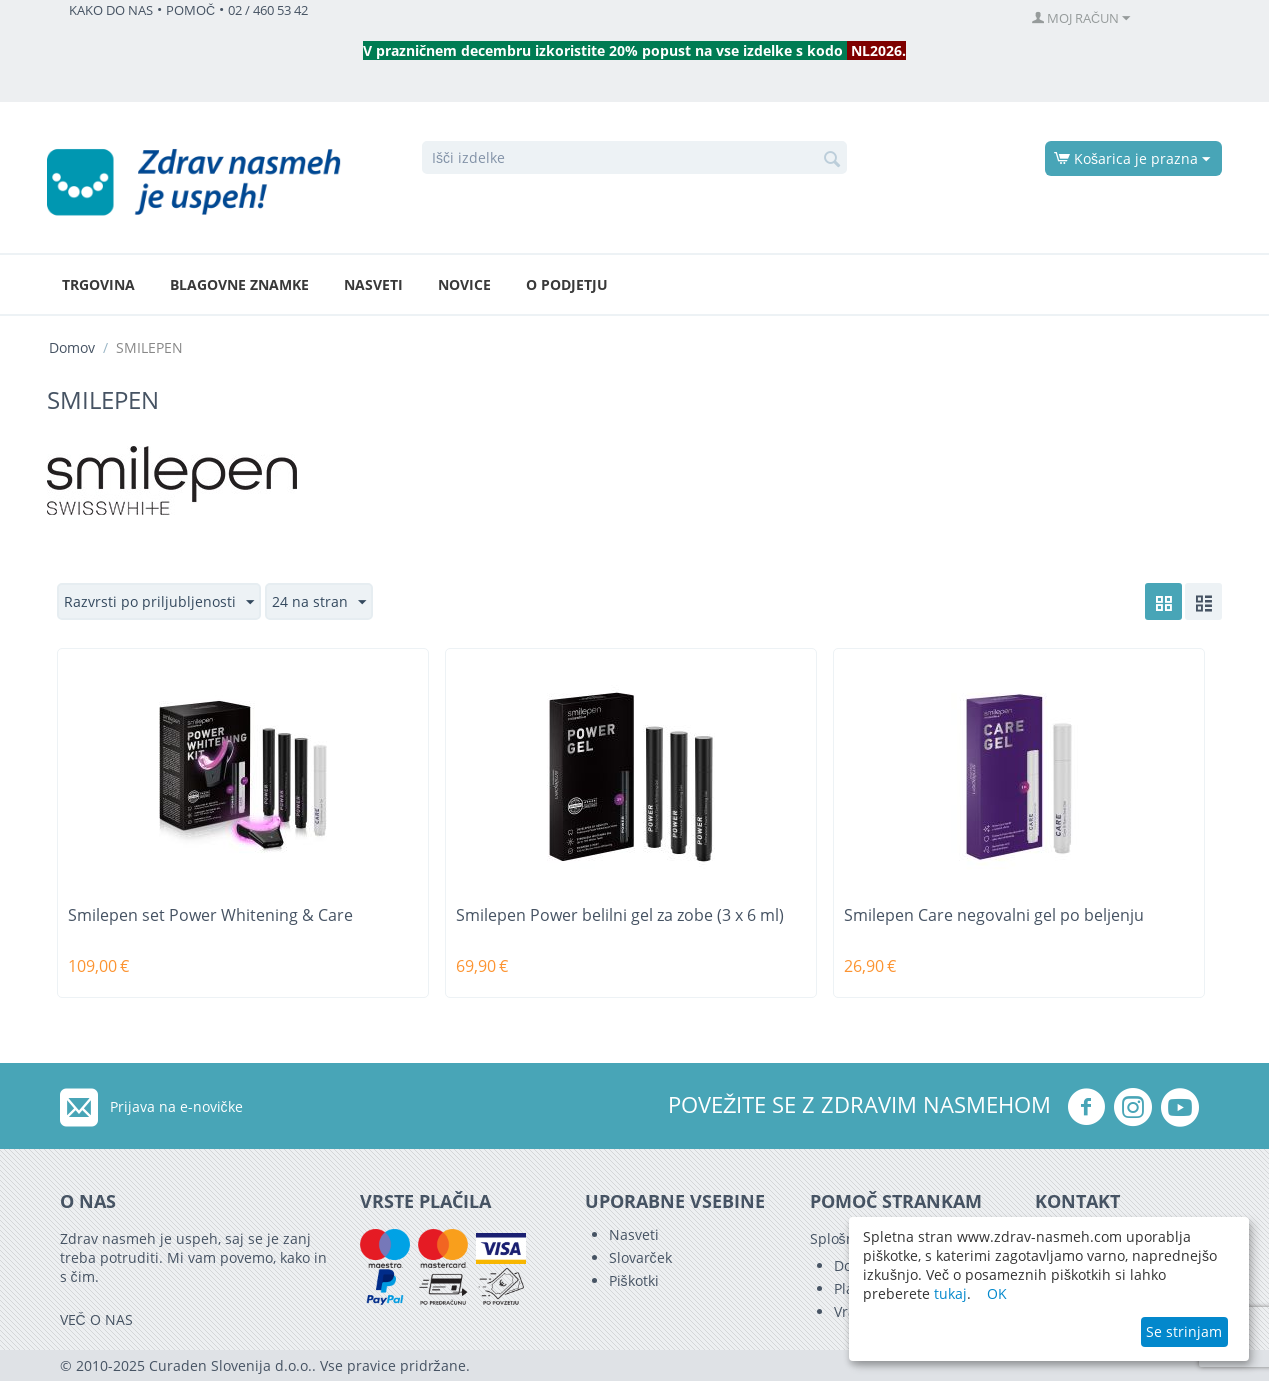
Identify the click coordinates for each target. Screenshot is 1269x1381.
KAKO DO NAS (111, 10)
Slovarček (640, 1257)
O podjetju (567, 284)
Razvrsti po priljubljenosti (159, 602)
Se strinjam (1184, 1331)
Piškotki (634, 1280)
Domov (72, 347)
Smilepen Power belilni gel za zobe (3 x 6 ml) (620, 915)
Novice (464, 284)
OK (997, 1293)
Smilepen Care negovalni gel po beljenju (994, 915)
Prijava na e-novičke (176, 1106)
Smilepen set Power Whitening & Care (210, 915)
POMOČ (190, 10)
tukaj (950, 1293)
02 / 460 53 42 (268, 10)
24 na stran (319, 602)
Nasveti (373, 284)
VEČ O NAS (96, 1319)
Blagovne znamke (239, 284)
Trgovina (98, 284)
